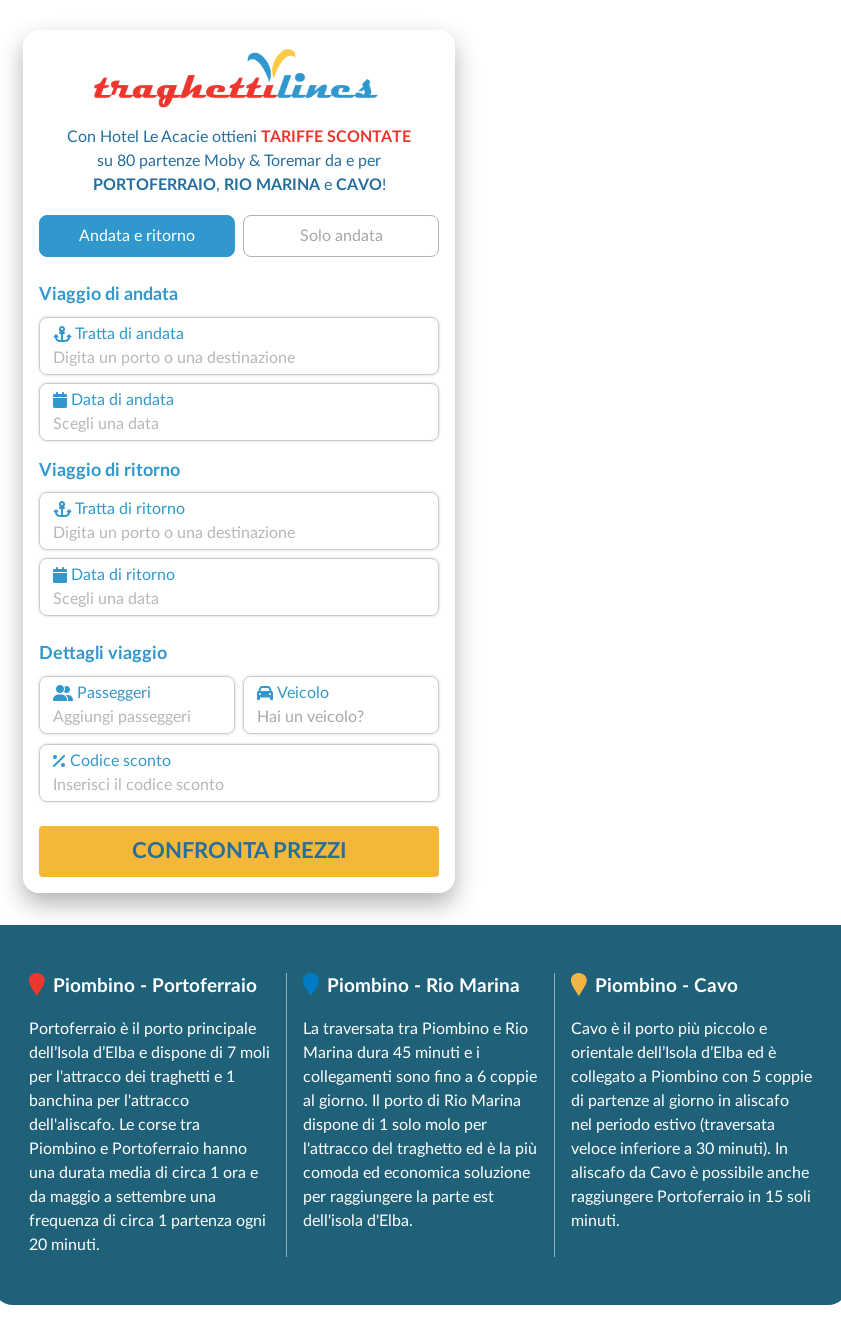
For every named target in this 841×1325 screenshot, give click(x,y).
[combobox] (239, 358)
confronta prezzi (239, 851)
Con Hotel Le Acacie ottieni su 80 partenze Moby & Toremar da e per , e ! (239, 161)
